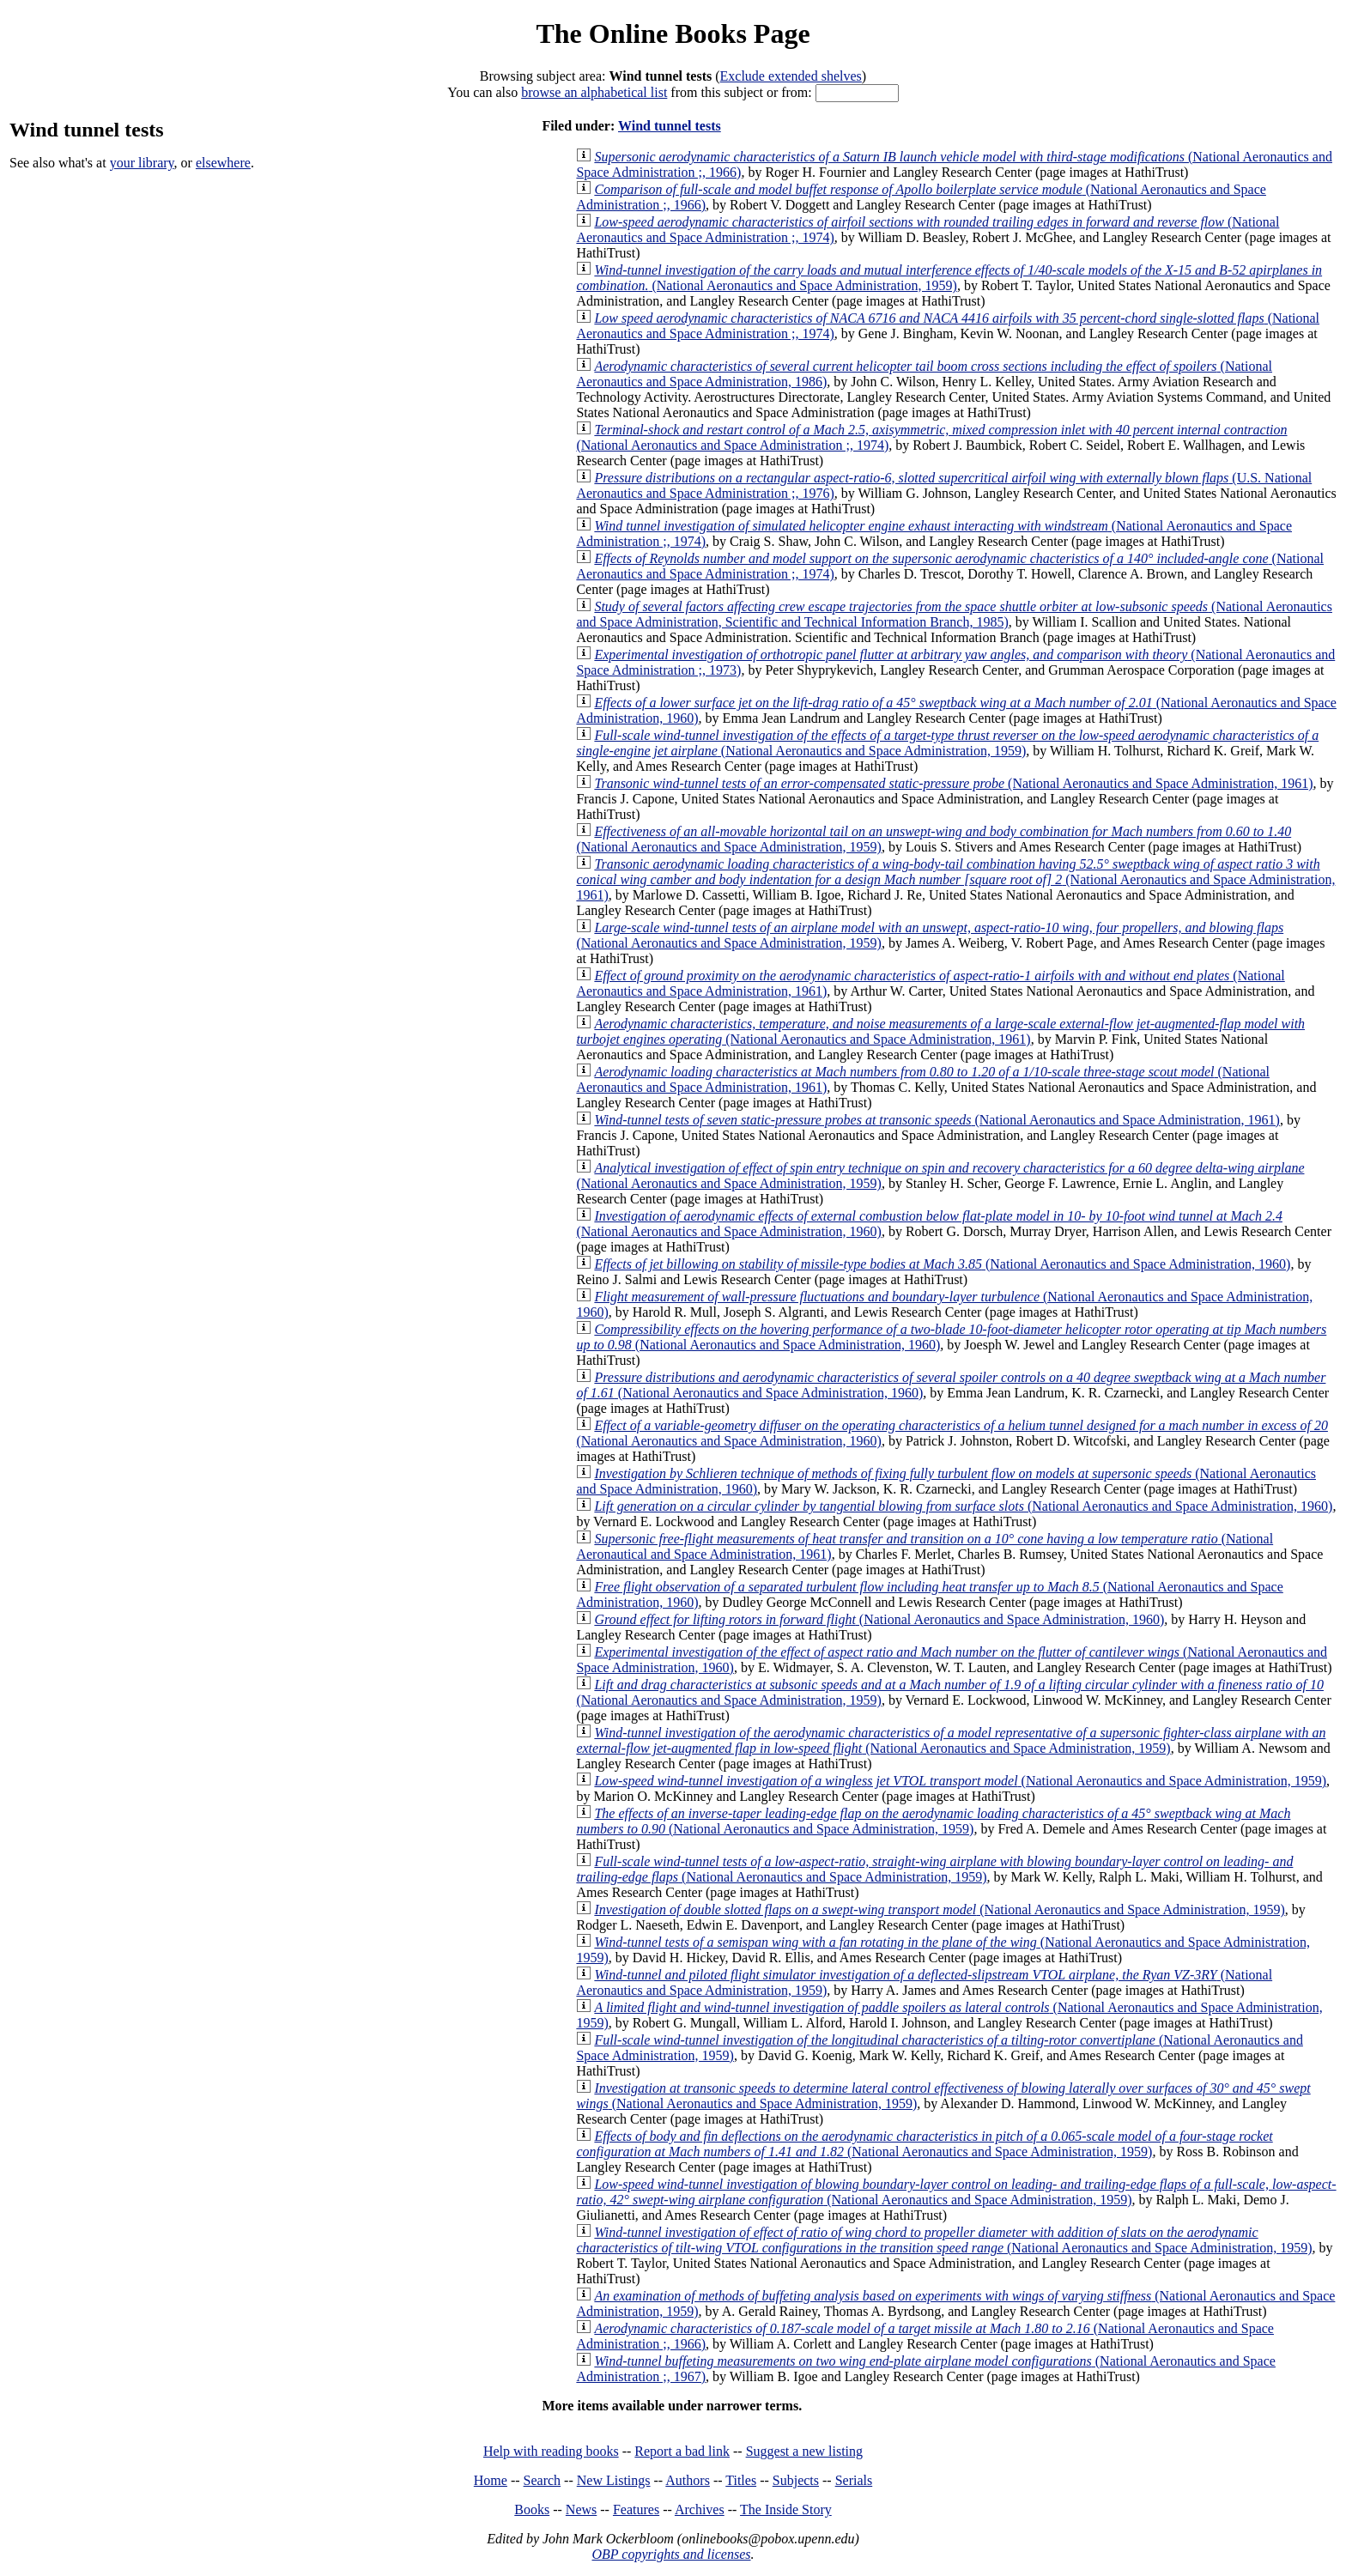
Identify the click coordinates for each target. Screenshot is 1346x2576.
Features (636, 2509)
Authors (687, 2480)
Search (542, 2480)
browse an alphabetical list (594, 92)
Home (490, 2480)
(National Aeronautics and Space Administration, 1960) (942, 1264)
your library (142, 162)
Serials (854, 2480)
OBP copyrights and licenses (670, 2554)
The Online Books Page (672, 33)
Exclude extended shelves (791, 76)
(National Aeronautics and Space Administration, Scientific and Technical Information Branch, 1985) (954, 614)
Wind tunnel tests (669, 125)
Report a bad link (682, 2451)
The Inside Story (786, 2509)
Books (531, 2509)
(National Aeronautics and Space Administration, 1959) (949, 278)
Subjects (796, 2480)
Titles (740, 2480)
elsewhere (223, 162)
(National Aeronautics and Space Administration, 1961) (953, 783)
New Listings (614, 2480)
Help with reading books (551, 2451)
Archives (700, 2509)
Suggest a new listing (804, 2451)
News (581, 2509)
